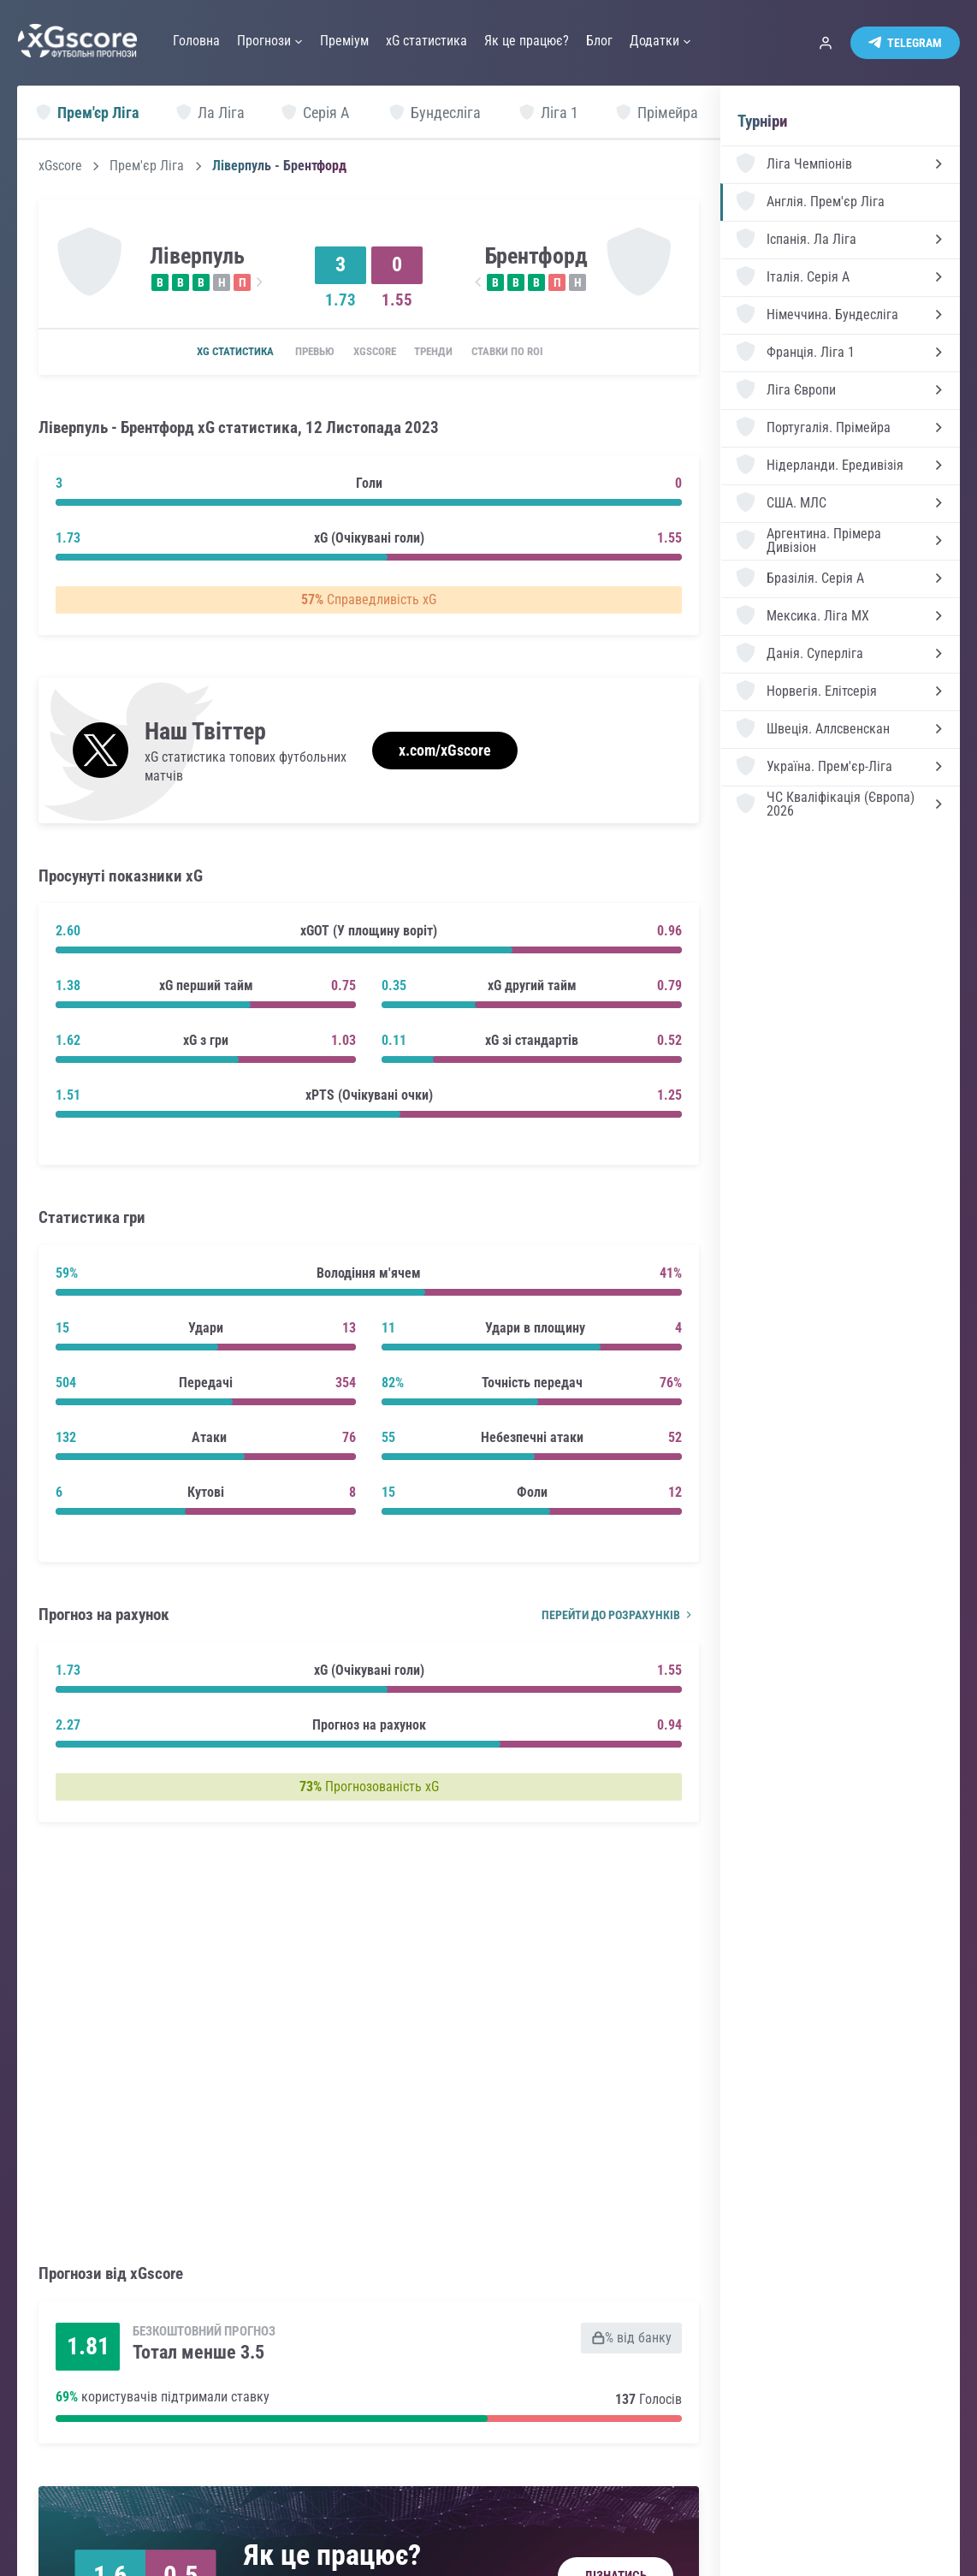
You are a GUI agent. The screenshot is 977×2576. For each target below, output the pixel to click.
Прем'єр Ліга (147, 166)
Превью (301, 352)
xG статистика (212, 352)
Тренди (443, 352)
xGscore (60, 166)
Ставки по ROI (527, 352)
